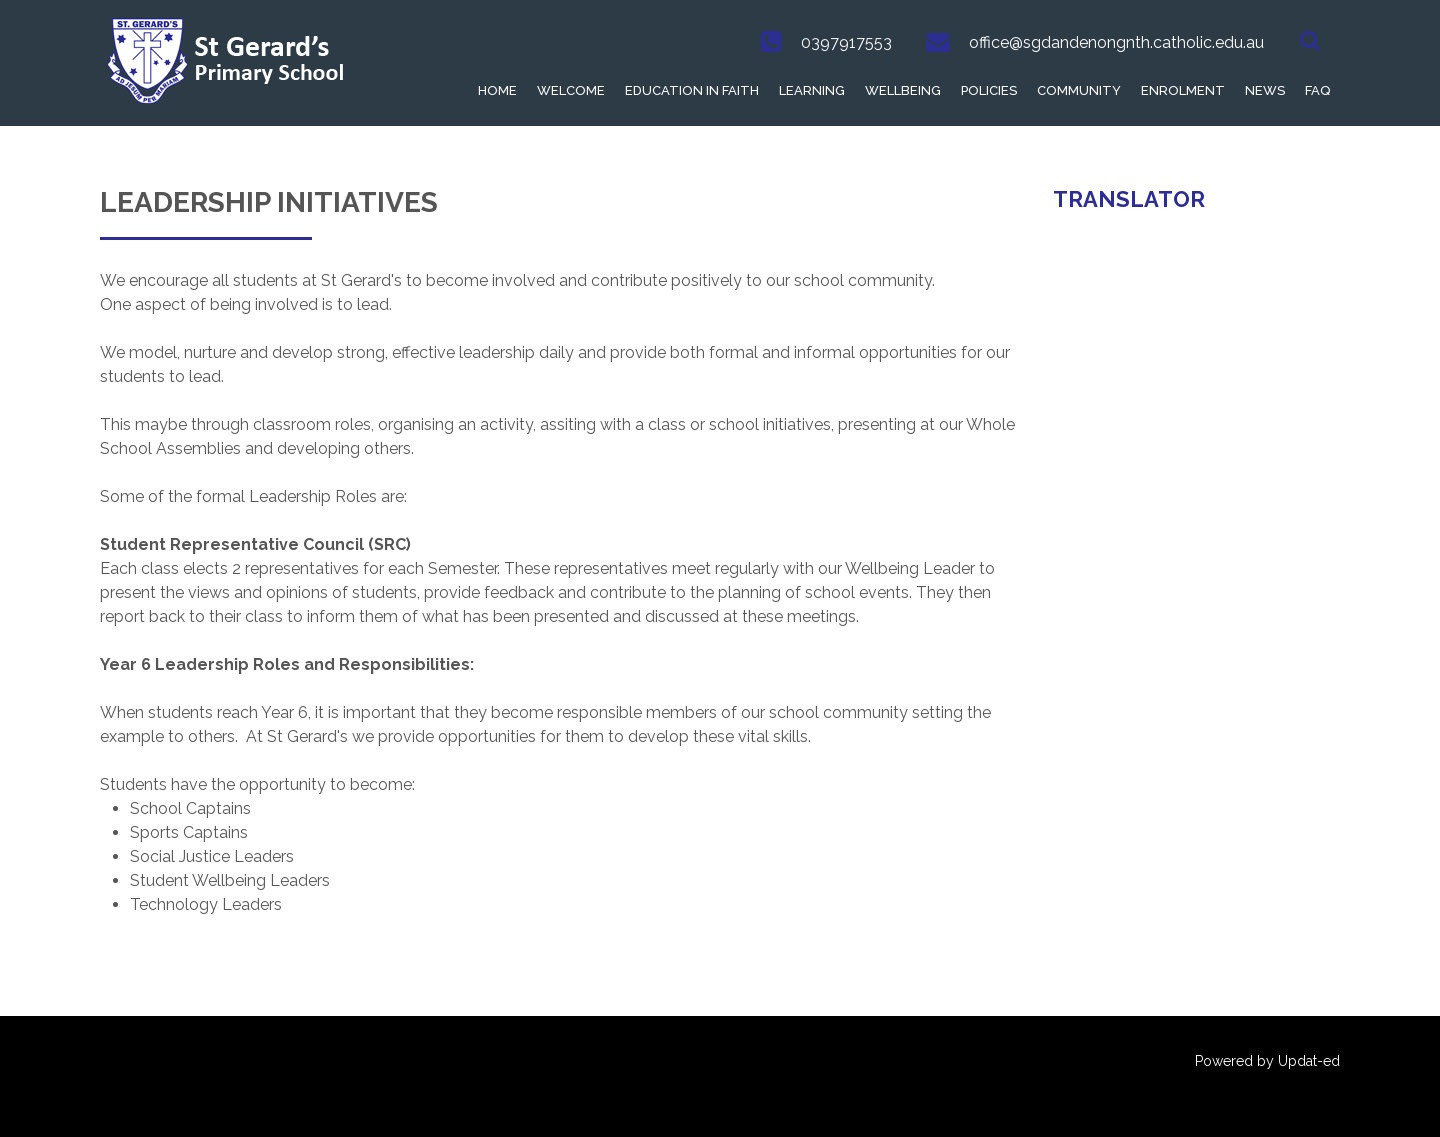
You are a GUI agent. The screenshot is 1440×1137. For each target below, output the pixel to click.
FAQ (1317, 90)
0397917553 (846, 42)
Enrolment (1183, 90)
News (1265, 90)
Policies (989, 90)
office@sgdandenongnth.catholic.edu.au (1116, 42)
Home (497, 90)
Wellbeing (903, 90)
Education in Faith (692, 90)
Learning (812, 90)
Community (1079, 90)
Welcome (571, 90)
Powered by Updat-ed (1267, 1061)
